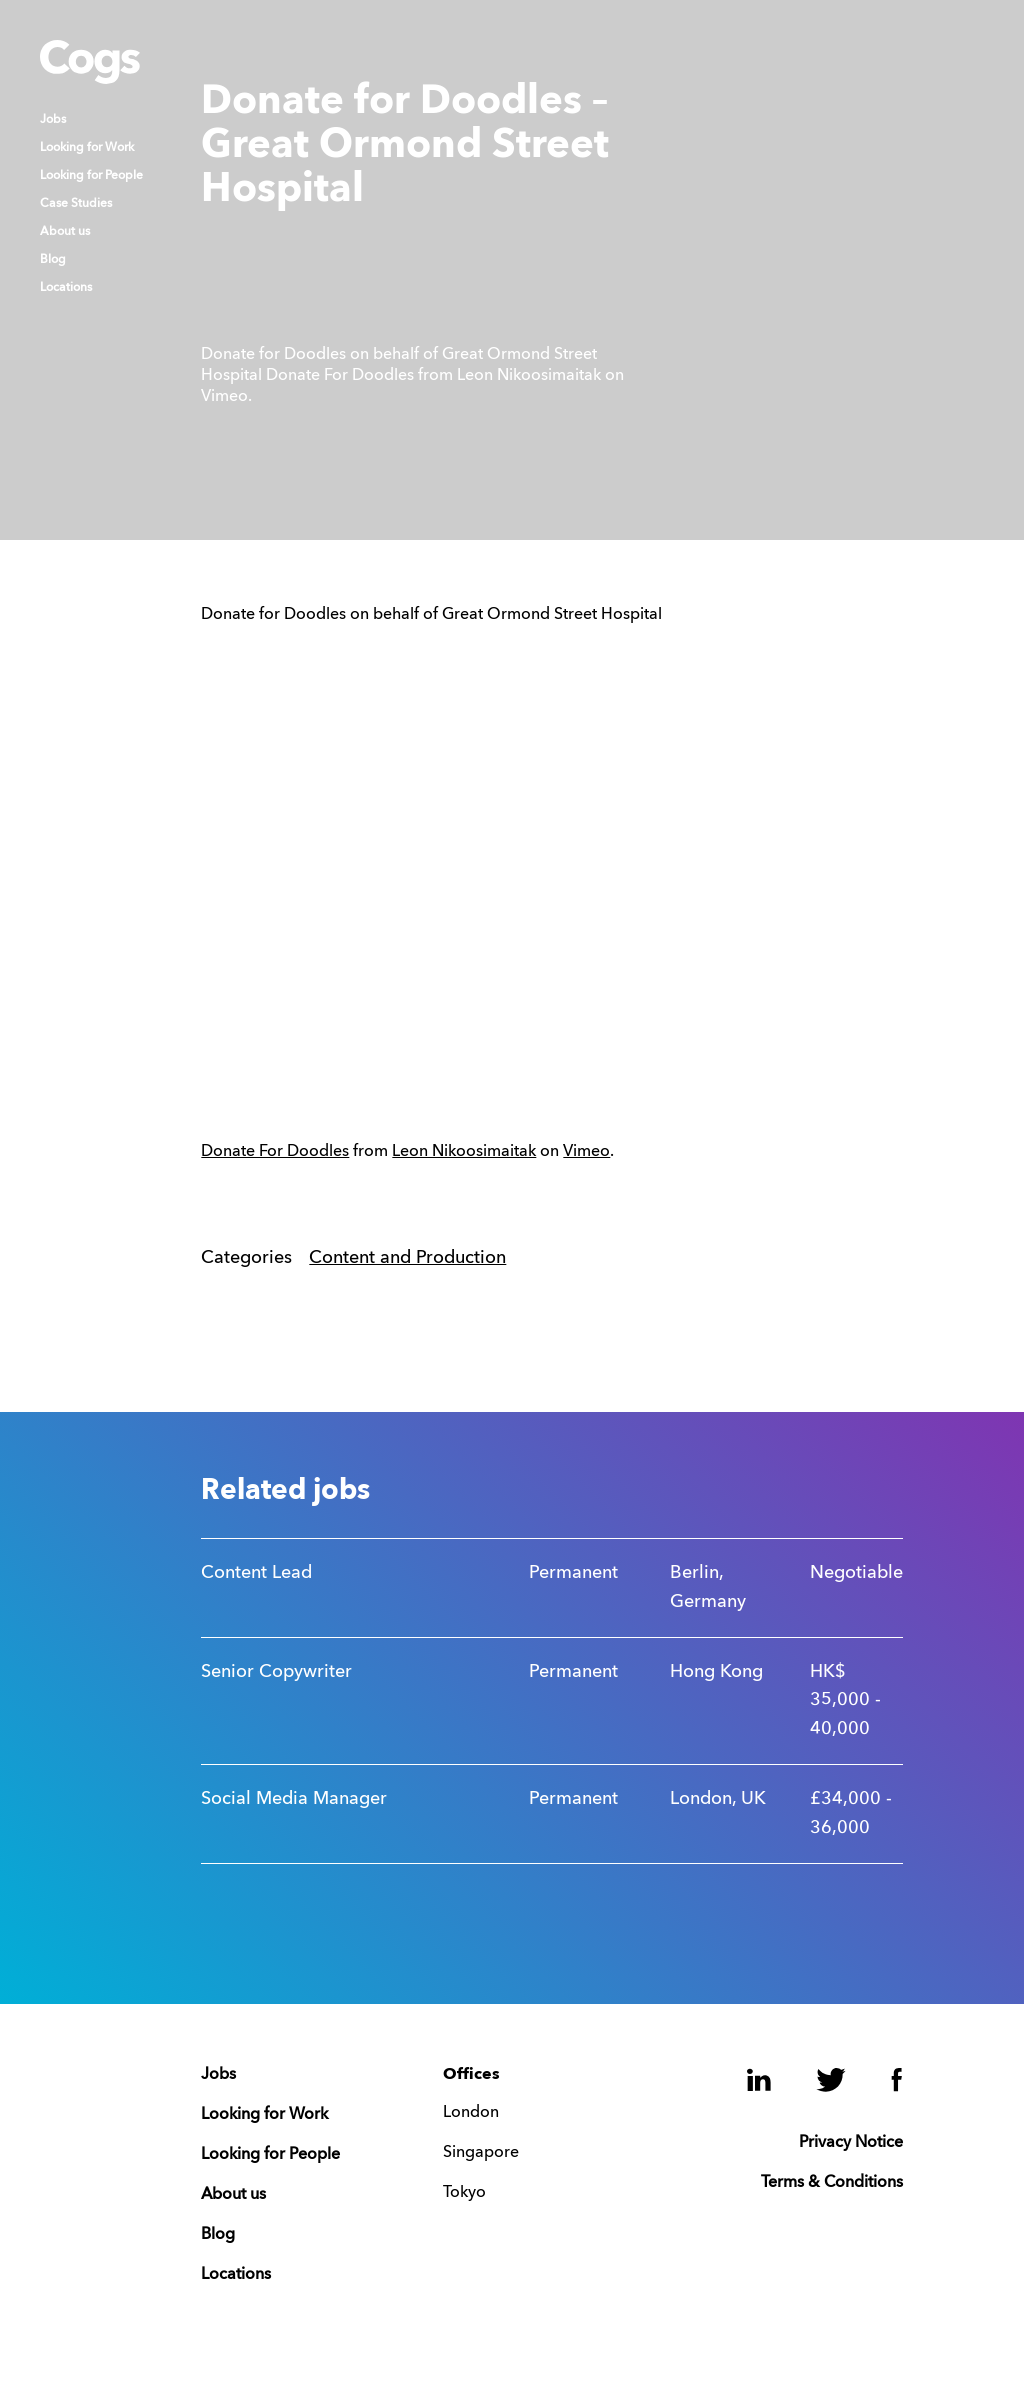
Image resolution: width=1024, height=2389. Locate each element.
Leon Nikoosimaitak (464, 1152)
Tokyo (464, 2193)
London (471, 2113)
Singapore (481, 2153)
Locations (66, 288)
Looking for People (91, 176)
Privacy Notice (851, 2143)
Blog (53, 260)
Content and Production (407, 1258)
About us (65, 232)
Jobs (53, 120)
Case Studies (76, 204)
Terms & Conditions (832, 2183)
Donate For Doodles (275, 1152)
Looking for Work (87, 148)
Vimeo (586, 1152)
